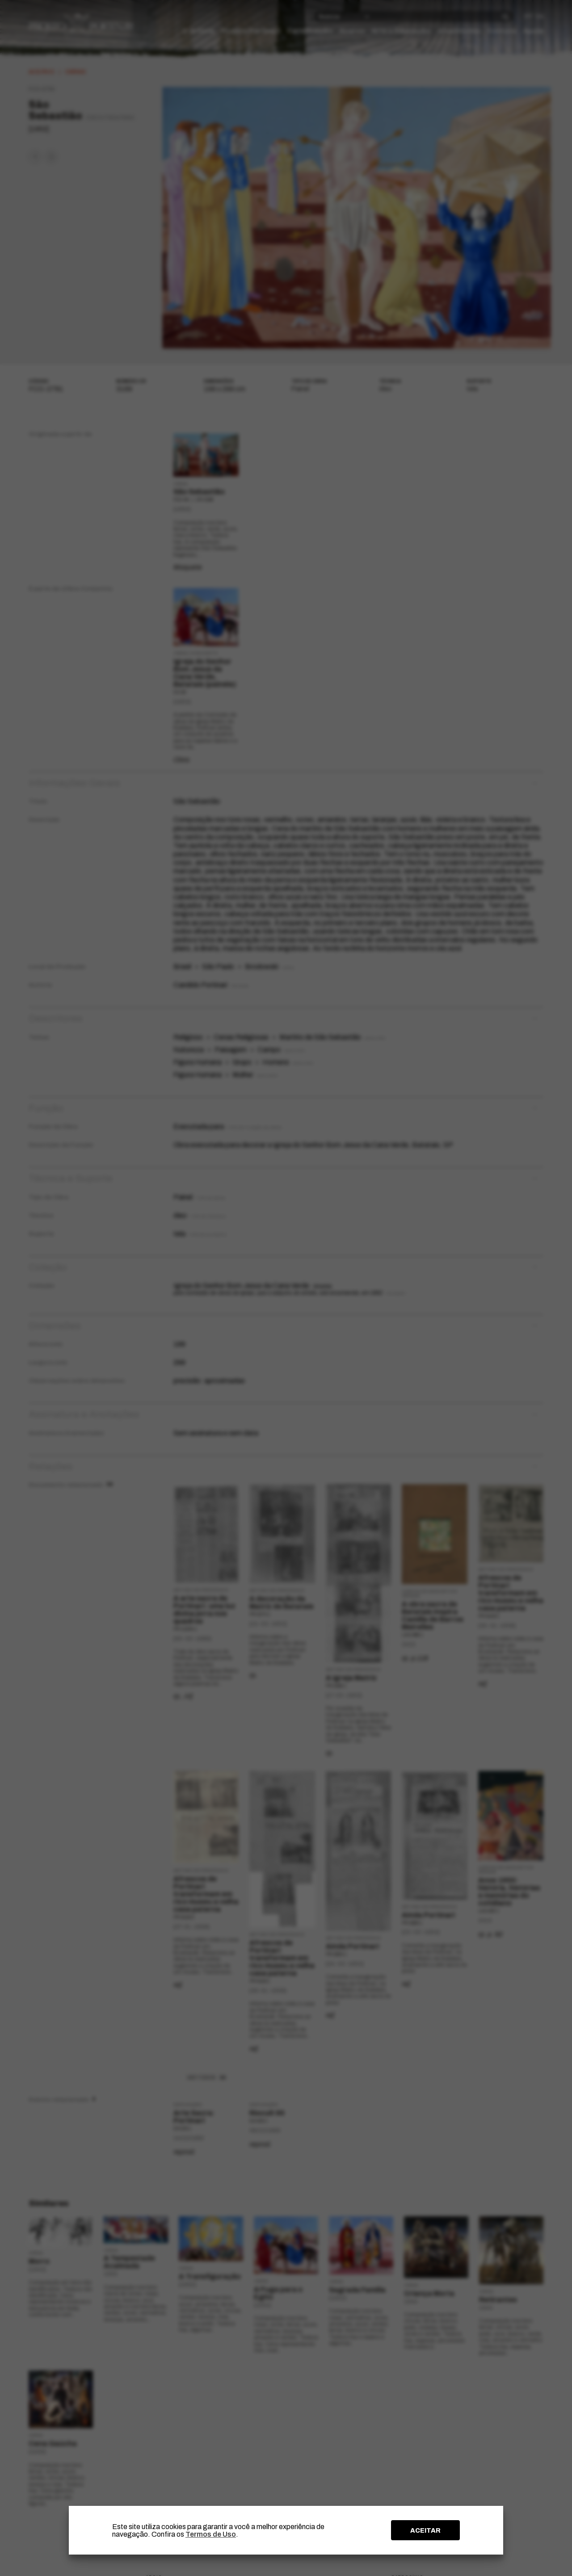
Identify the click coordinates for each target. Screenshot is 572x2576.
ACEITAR (425, 2530)
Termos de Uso (210, 2534)
